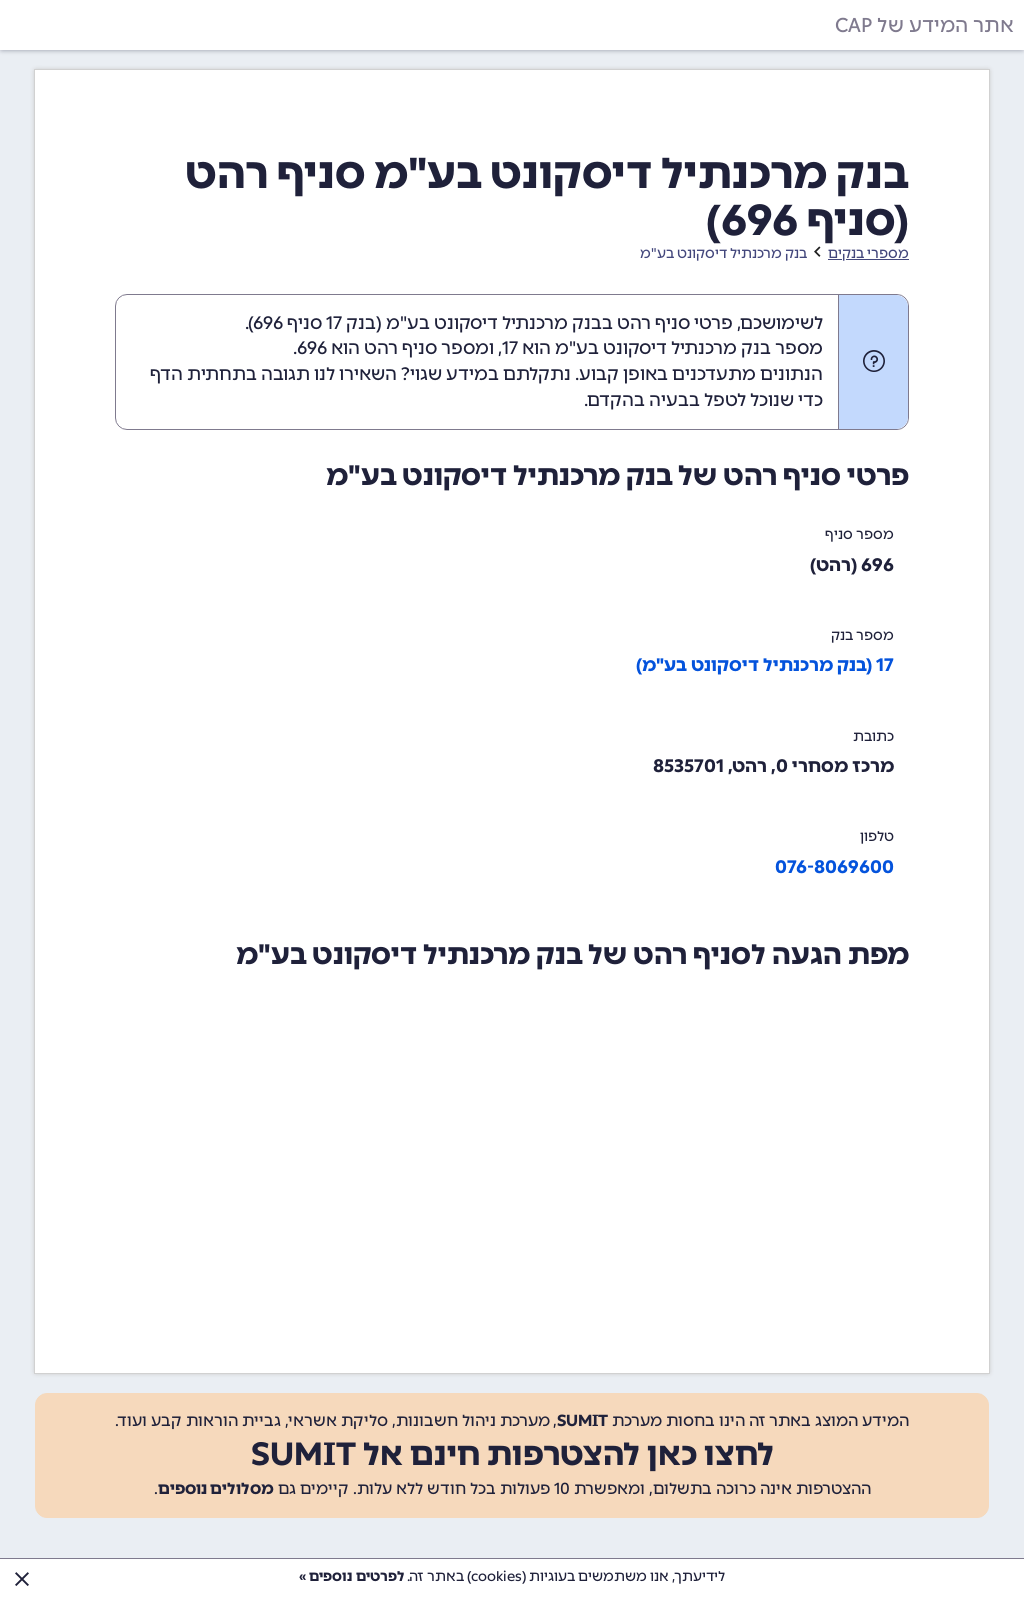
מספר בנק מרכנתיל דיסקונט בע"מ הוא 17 (662, 348)
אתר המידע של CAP (924, 25)
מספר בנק (862, 635)
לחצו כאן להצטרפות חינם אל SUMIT (512, 1454)
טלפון (877, 836)
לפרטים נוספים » (351, 1576)
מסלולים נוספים (216, 1488)
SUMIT (582, 1420)
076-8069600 (834, 867)
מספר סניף (859, 534)
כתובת (873, 736)
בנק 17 (351, 323)
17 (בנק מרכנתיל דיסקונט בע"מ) (765, 665)
